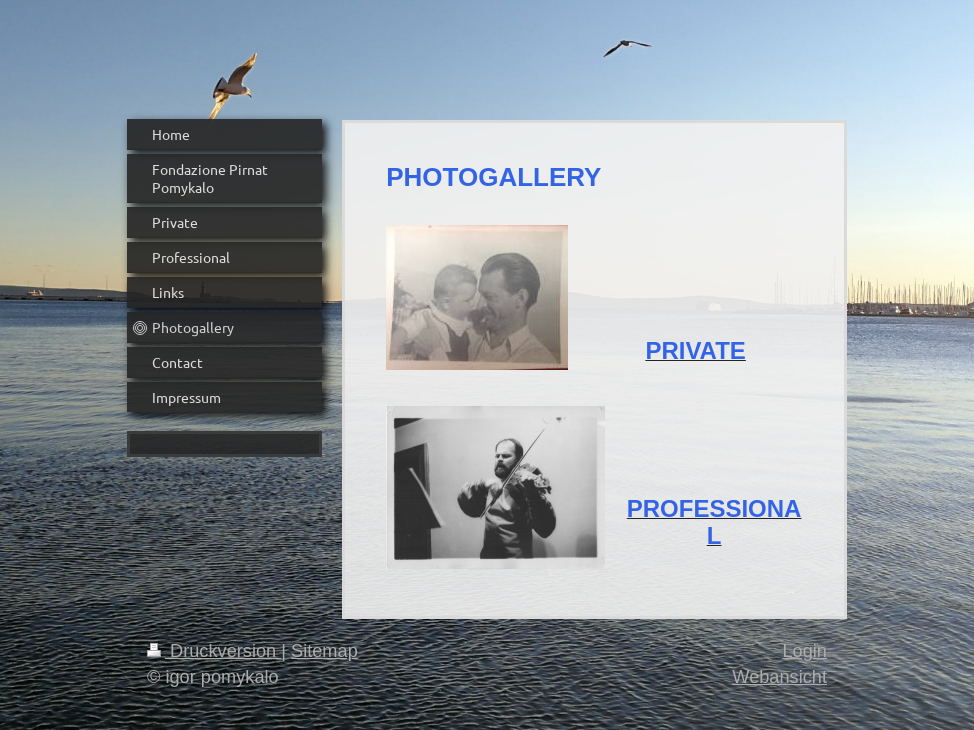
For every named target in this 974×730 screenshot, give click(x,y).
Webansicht (779, 677)
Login (804, 651)
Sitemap (324, 651)
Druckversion (214, 651)
